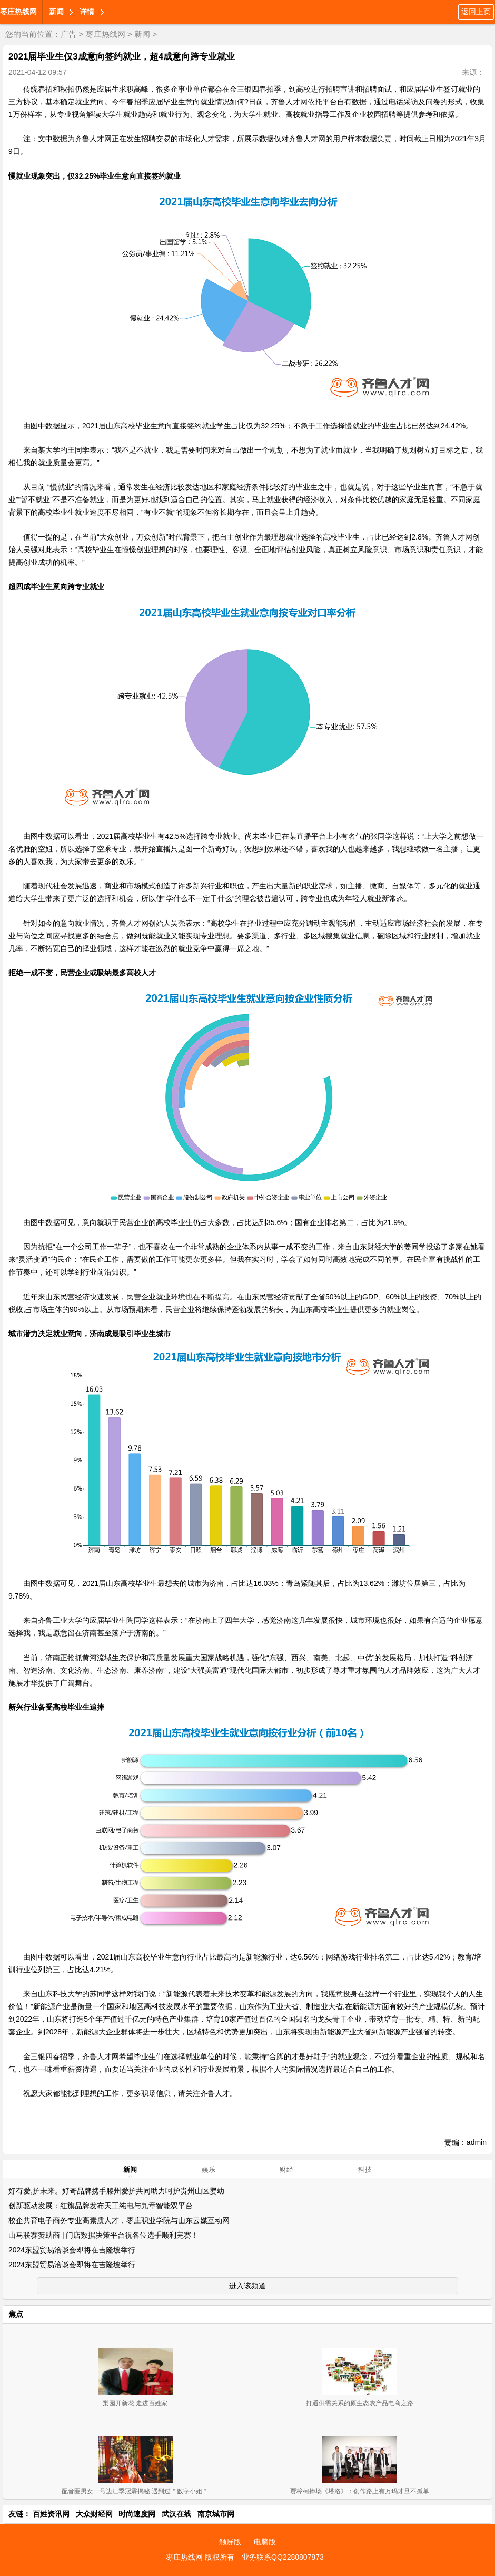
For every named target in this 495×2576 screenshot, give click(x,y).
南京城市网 (215, 2514)
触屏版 (230, 2542)
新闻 (56, 11)
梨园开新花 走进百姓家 (135, 2403)
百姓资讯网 (51, 2514)
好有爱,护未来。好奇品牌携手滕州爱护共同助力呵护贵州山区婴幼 (116, 2191)
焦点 (15, 2314)
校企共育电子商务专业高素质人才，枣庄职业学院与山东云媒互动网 (119, 2220)
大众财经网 (94, 2514)
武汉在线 (176, 2514)
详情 (87, 11)
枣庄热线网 (18, 11)
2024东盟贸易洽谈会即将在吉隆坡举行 (71, 2250)
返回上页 (476, 11)
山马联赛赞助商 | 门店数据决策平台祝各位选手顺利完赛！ (103, 2235)
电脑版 (265, 2542)
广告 (68, 34)
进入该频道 (247, 2285)
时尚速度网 (136, 2514)
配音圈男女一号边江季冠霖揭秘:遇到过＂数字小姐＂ (135, 2491)
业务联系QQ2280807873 (283, 2557)
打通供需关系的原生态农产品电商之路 (359, 2403)
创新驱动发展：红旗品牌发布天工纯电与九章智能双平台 (100, 2205)
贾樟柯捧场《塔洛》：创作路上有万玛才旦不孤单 (359, 2491)
